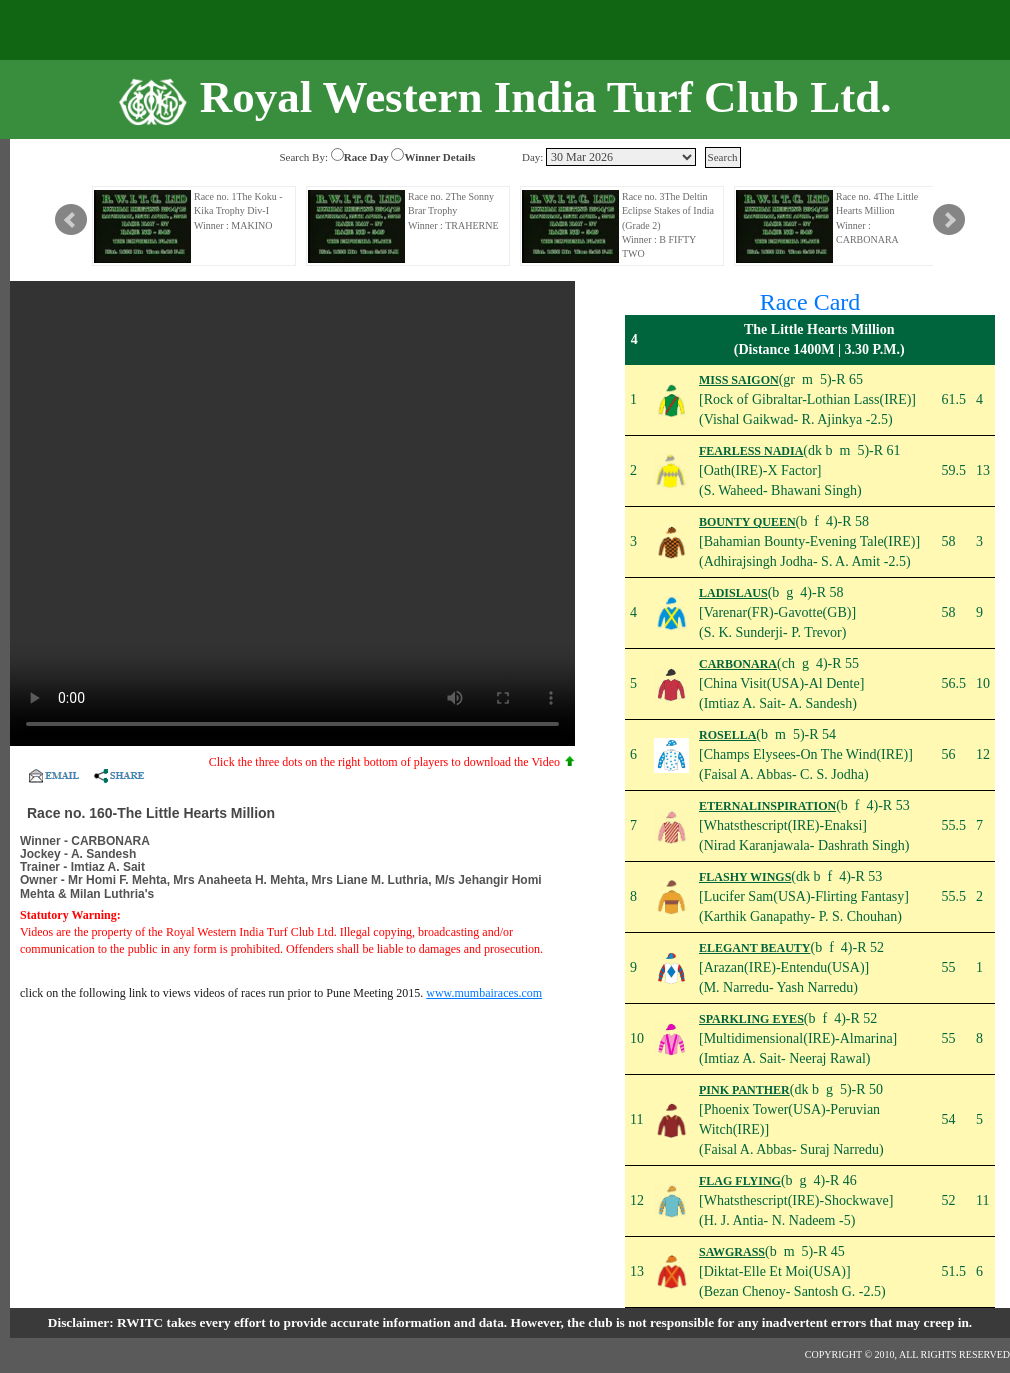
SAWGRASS (732, 1252)
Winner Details (439, 157)
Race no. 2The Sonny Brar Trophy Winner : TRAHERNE (453, 211)
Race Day (366, 157)
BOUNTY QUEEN (747, 522)
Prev (71, 220)
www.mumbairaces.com (484, 993)
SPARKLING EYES (751, 1019)
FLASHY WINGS (745, 877)
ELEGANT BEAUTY (754, 948)
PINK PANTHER (744, 1090)
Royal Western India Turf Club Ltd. (546, 97)
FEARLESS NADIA (751, 451)
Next (949, 220)
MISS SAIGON (739, 380)
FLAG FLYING (740, 1181)
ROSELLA (727, 735)
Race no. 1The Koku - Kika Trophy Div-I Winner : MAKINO (238, 211)
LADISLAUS (733, 593)
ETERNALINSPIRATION (767, 806)
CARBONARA (738, 664)
